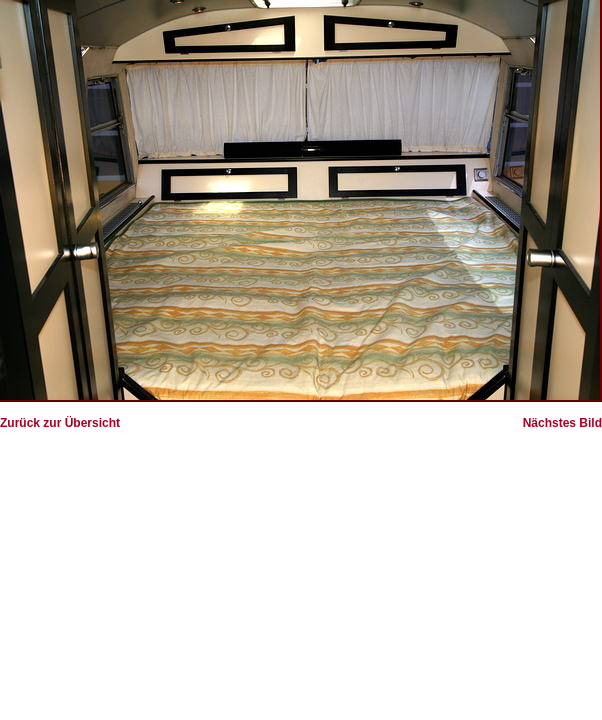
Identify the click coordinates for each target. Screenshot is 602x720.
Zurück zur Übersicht (60, 423)
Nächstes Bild (562, 423)
